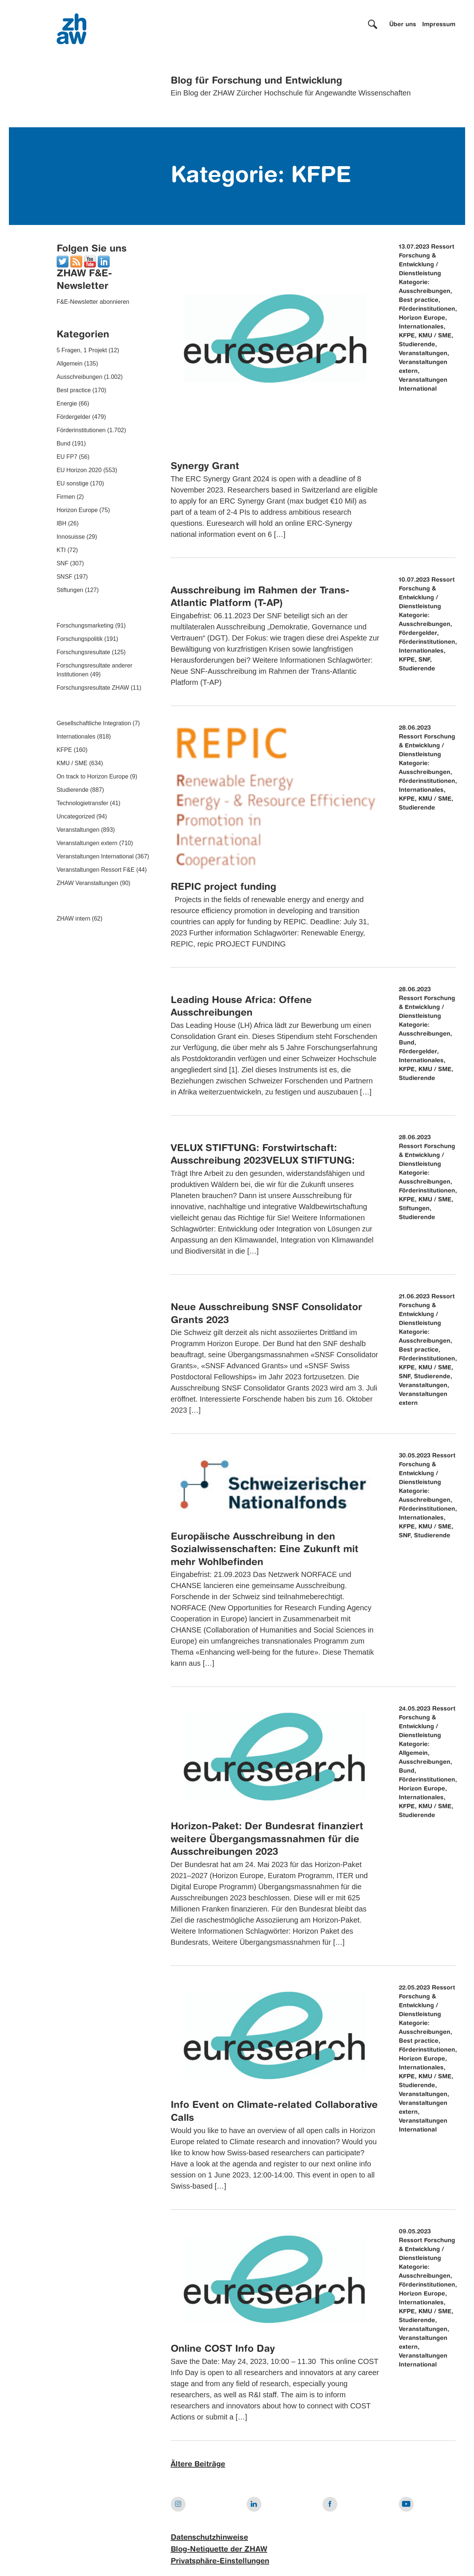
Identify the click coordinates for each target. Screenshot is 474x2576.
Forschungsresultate (83, 652)
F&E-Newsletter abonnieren (93, 302)
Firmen (66, 497)
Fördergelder (74, 417)
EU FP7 (67, 457)
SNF (63, 563)
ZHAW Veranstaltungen (87, 883)
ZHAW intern (73, 918)
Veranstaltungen (78, 830)
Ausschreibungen (80, 377)
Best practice (74, 390)
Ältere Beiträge (198, 2464)
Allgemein (70, 363)
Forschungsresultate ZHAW (93, 688)
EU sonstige (73, 483)
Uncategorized (76, 816)
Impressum (438, 25)
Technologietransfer (83, 803)
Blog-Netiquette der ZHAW (219, 2549)
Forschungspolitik (80, 639)
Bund (63, 443)
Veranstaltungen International (95, 856)
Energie (67, 403)
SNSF (65, 577)
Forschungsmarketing (85, 625)
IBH (62, 523)
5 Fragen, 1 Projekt (82, 350)
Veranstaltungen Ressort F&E (96, 870)
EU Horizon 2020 (79, 470)
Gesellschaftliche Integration (94, 723)
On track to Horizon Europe (92, 776)
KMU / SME (72, 763)
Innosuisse (71, 537)
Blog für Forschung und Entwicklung (256, 81)
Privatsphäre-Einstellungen (220, 2561)
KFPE (64, 750)
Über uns (402, 25)
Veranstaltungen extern (87, 843)
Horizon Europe (77, 510)
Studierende (73, 790)
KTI (61, 550)
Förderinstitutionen (81, 430)
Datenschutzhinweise (209, 2538)
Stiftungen (70, 590)
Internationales (76, 736)
